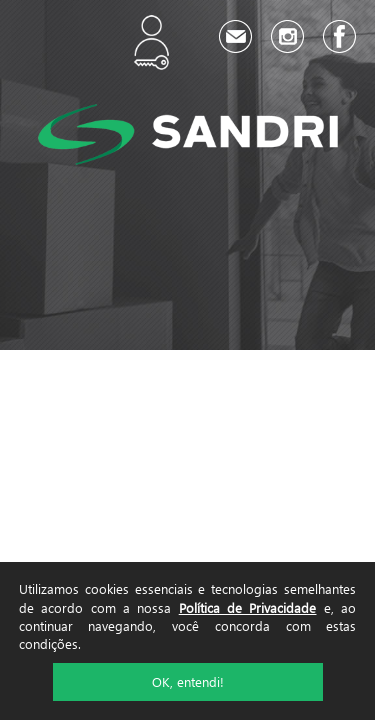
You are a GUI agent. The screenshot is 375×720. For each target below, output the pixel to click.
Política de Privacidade (248, 607)
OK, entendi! (188, 681)
